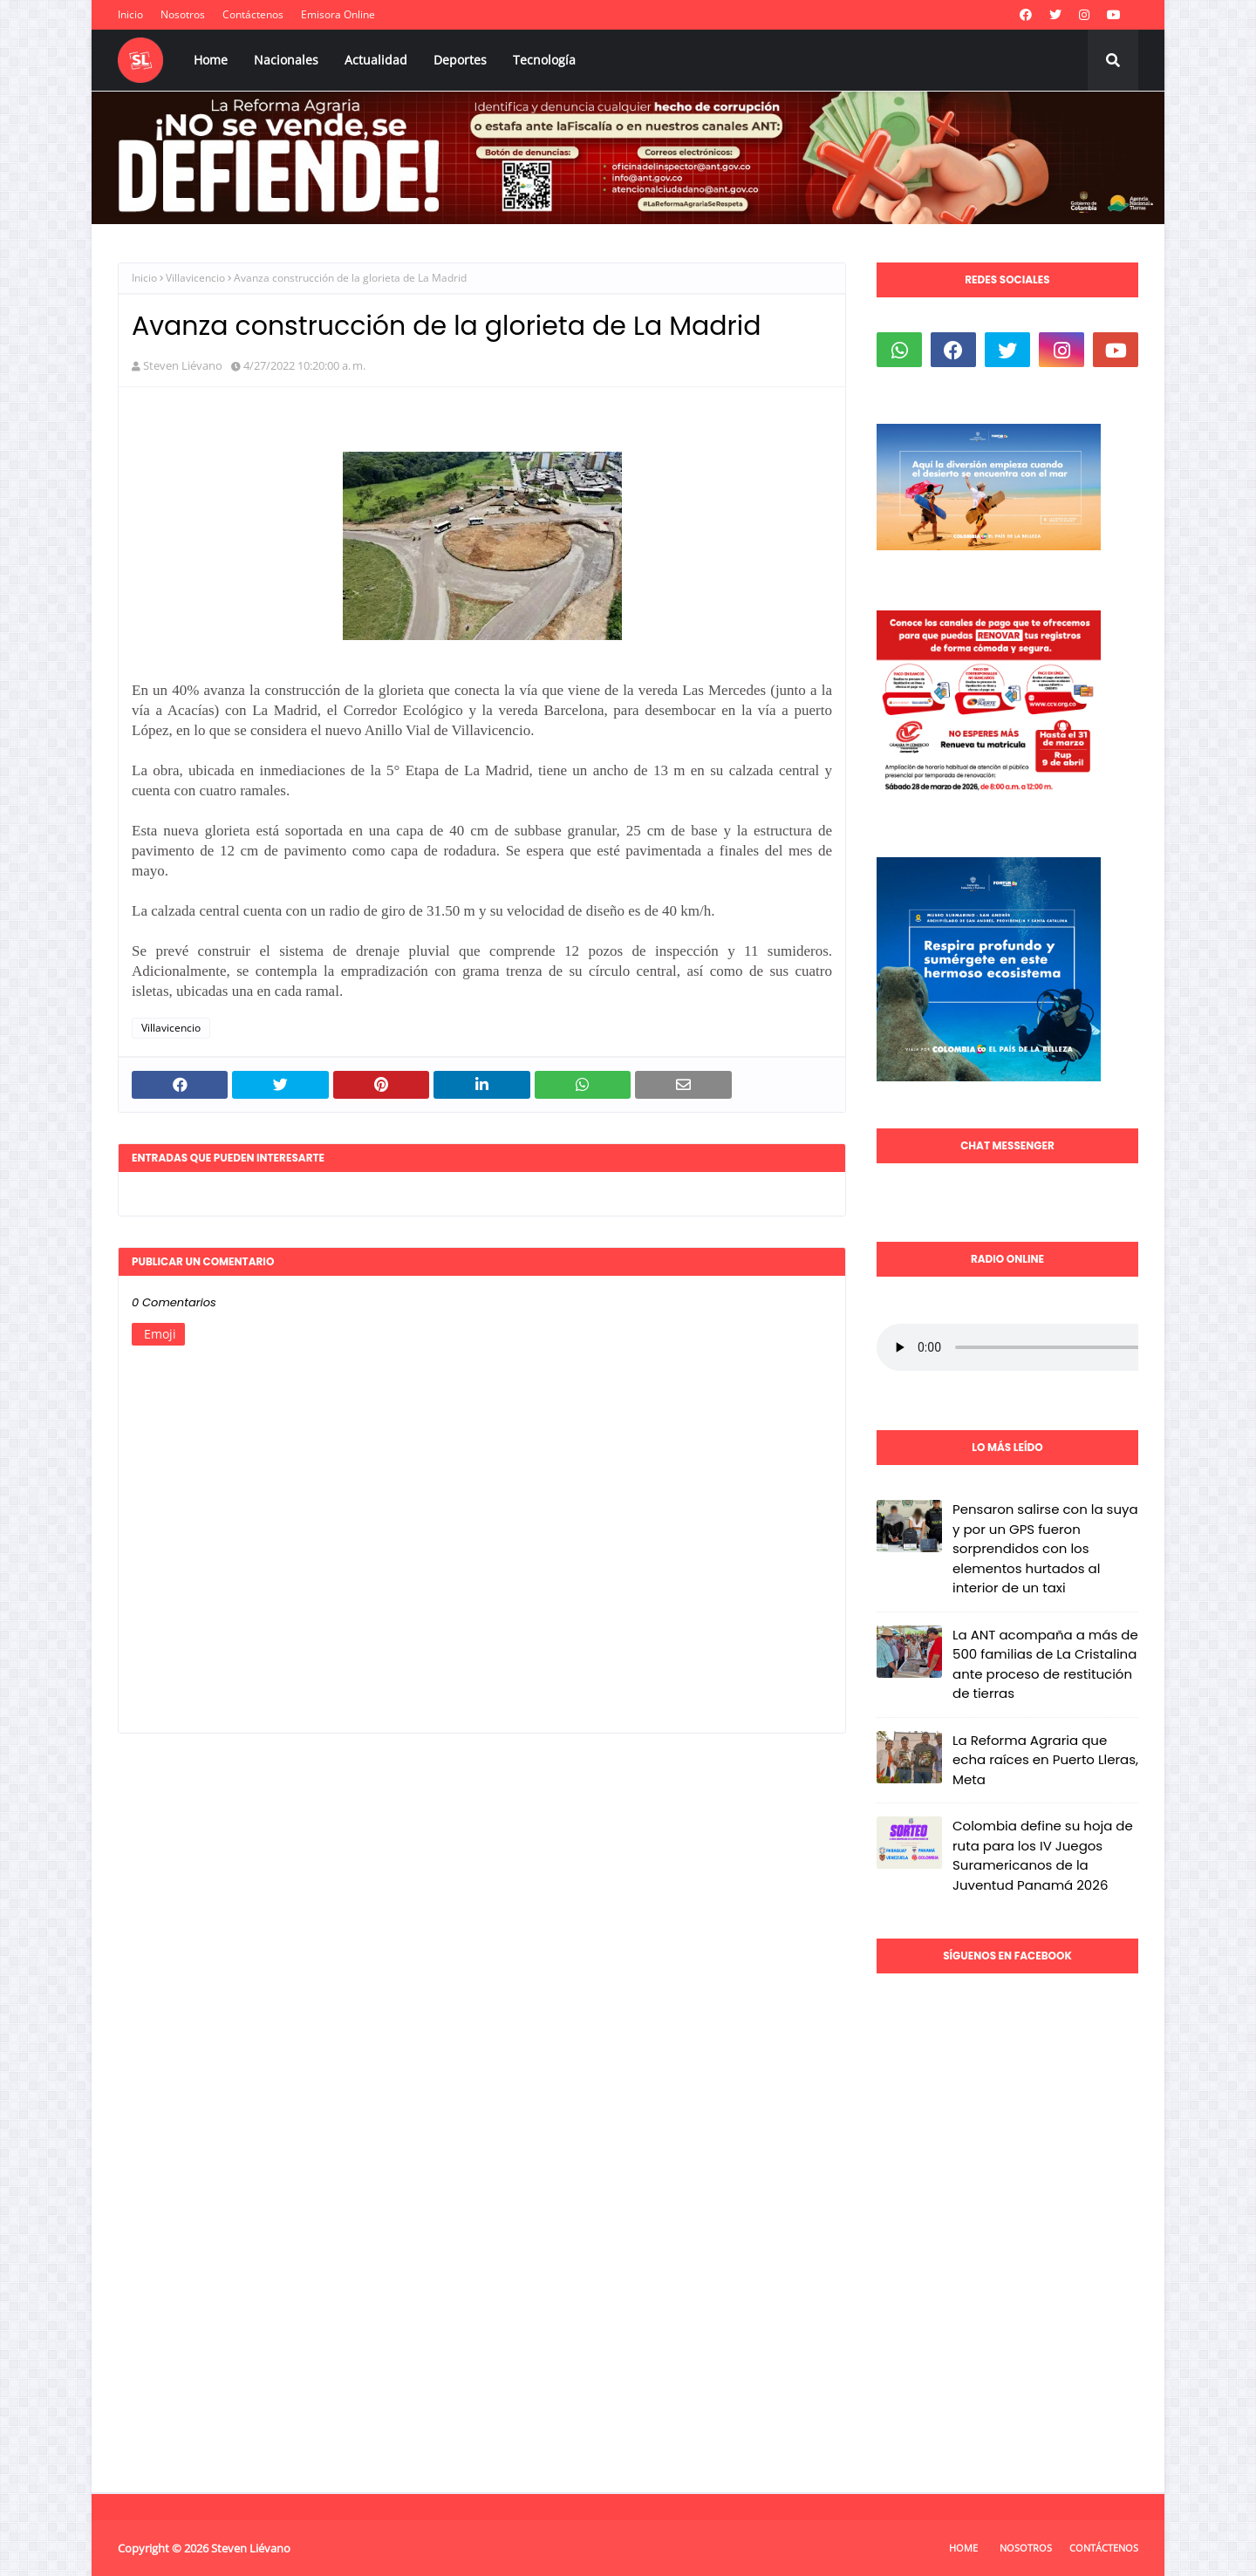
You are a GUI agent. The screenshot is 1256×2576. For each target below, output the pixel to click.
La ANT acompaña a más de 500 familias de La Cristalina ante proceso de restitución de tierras (1045, 1664)
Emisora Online (338, 14)
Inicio (130, 14)
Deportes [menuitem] (460, 59)
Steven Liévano (182, 365)
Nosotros (182, 14)
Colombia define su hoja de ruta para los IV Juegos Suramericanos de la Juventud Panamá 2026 (1042, 1855)
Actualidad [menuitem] (376, 59)
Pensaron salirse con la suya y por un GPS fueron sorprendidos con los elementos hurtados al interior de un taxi (1045, 1548)
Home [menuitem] (211, 59)
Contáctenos (252, 14)
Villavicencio (195, 277)
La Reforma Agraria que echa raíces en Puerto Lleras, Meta (1045, 1760)
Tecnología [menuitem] (544, 59)
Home (963, 2547)
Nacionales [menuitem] (286, 59)
